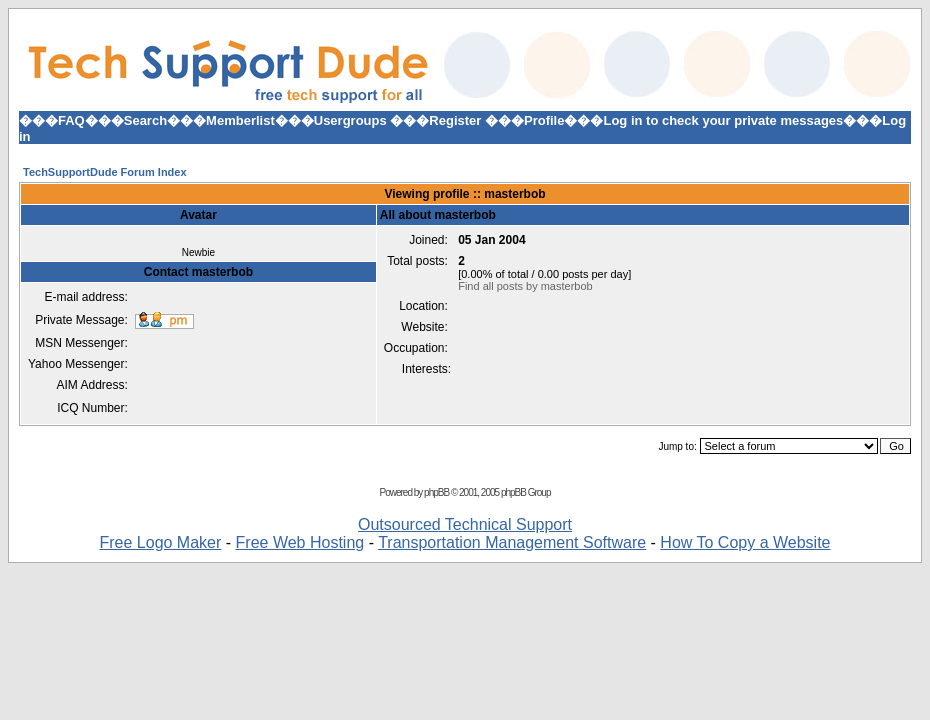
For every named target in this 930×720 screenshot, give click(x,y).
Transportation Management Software (512, 542)
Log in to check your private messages (723, 120)
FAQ (71, 120)
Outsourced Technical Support (465, 524)
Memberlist (240, 120)
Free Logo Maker (160, 542)
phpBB (436, 492)
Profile (544, 120)
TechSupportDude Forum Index (105, 172)
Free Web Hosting (300, 542)
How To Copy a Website (745, 542)
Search (145, 120)
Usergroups (350, 120)
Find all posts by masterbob (525, 286)
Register (455, 120)
